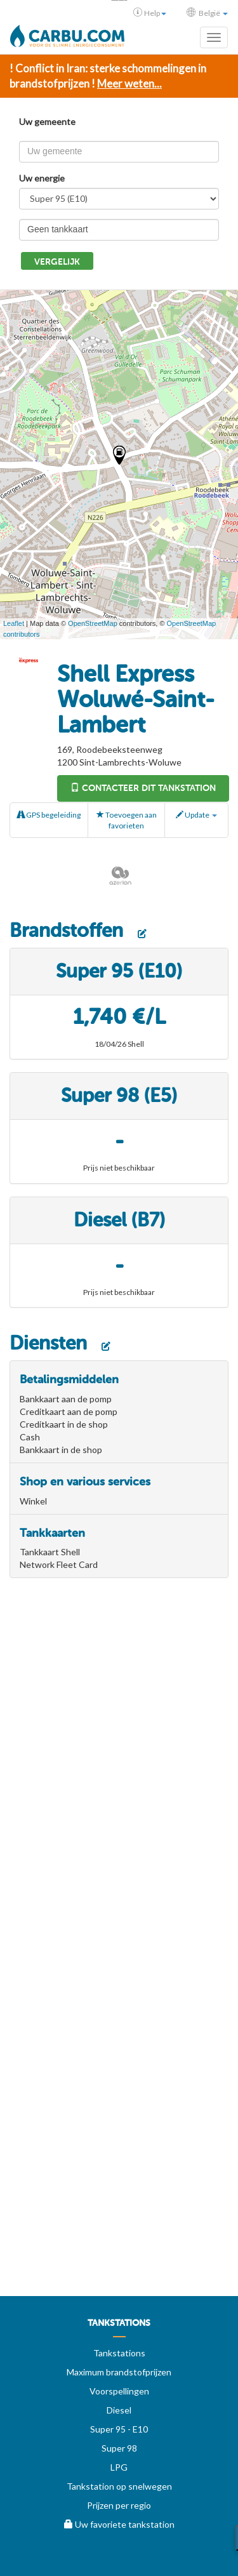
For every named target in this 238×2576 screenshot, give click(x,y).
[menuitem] (119, 2327)
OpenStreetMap (92, 623)
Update (196, 815)
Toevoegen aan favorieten (126, 820)
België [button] (207, 13)
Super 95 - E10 (119, 2429)
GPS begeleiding (49, 815)
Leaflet (13, 623)
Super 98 (119, 2448)
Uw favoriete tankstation (119, 2524)
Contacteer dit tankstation (143, 788)
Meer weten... (129, 83)
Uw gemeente (47, 121)
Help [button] (149, 13)
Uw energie (42, 178)
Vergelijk (57, 261)
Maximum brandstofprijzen (119, 2372)
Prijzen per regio (119, 2505)
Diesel (119, 2410)
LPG (119, 2467)
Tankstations (119, 2352)
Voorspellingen (119, 2391)
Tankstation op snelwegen (119, 2486)
